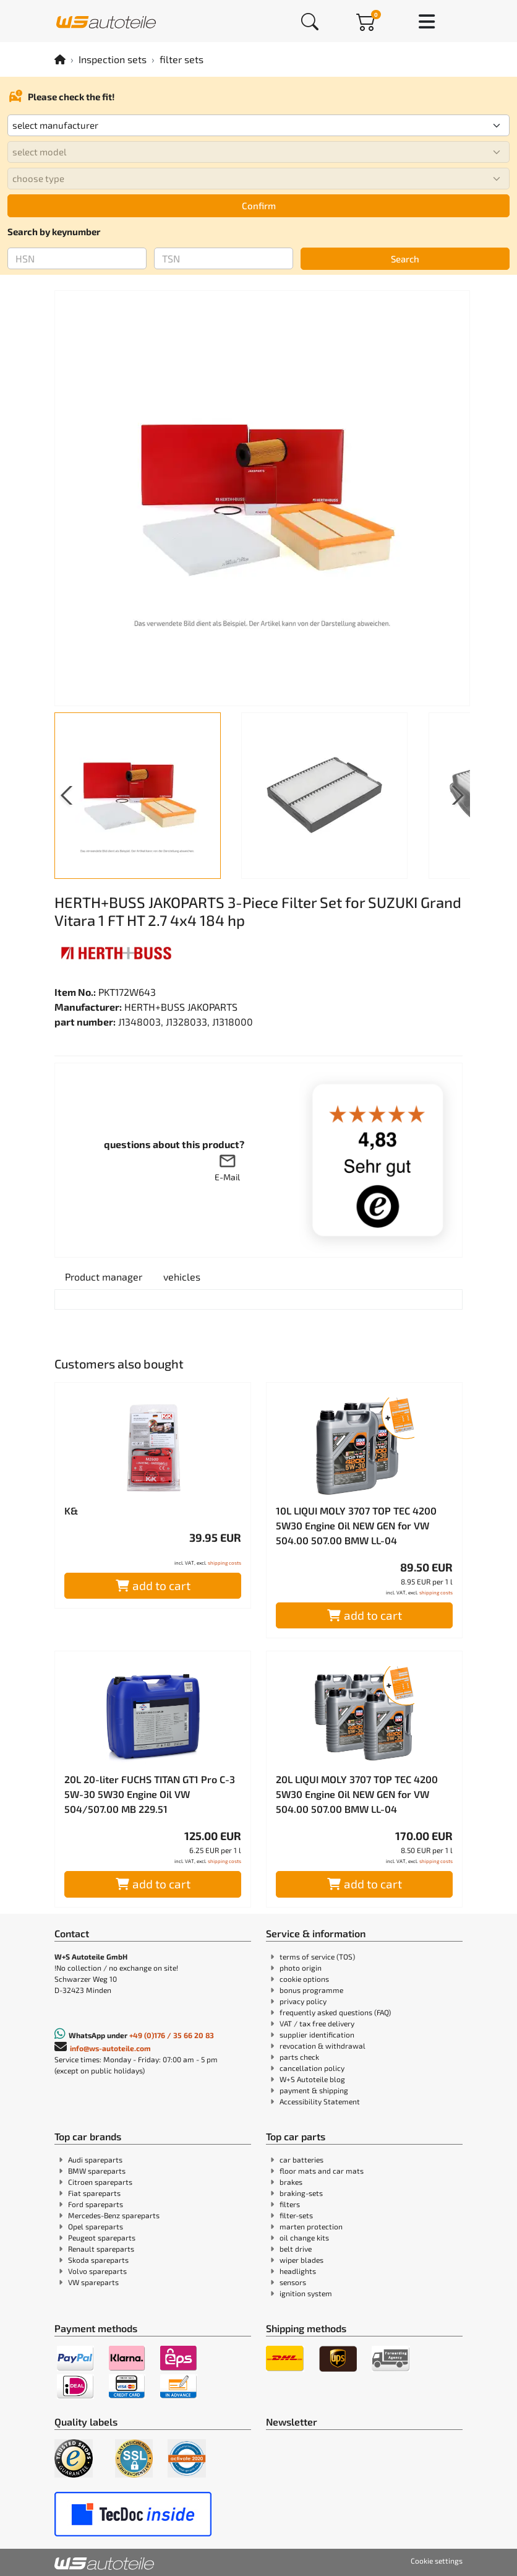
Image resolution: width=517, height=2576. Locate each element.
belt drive (296, 2248)
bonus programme (311, 1990)
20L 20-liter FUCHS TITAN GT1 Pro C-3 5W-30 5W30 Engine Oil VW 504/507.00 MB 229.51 (149, 1794)
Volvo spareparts (97, 2271)
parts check (299, 2056)
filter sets (181, 59)
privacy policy (303, 2001)
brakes (291, 2181)
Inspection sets (113, 59)
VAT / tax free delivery (317, 2023)
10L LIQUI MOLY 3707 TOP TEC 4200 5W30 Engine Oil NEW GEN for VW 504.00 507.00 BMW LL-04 (356, 1525)
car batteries (301, 2159)
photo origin (301, 1967)
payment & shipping (314, 2090)
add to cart (153, 1585)
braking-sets (301, 2193)
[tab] (103, 1277)
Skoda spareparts (98, 2259)
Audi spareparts (95, 2159)
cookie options (304, 1978)
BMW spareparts (97, 2170)
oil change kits (304, 2237)
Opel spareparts (95, 2226)
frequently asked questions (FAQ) (335, 2012)
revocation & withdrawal (322, 2045)
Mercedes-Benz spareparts (114, 2215)
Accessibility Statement (320, 2101)
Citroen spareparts (100, 2181)
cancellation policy (312, 2068)
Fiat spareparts (94, 2193)
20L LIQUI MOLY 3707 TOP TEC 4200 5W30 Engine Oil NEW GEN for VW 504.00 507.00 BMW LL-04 (357, 1794)
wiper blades (301, 2259)
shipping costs (224, 1563)
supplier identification (317, 2034)
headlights (298, 2271)
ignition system (306, 2293)
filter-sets (296, 2215)
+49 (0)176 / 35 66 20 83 (171, 2035)
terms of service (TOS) (317, 1956)
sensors (293, 2282)
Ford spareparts (95, 2204)
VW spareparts (93, 2282)
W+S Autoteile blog (312, 2079)
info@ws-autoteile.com (110, 2048)
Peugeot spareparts (101, 2237)
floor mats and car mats (322, 2170)
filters (290, 2204)
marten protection (311, 2226)
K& (71, 1510)
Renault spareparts (101, 2248)
